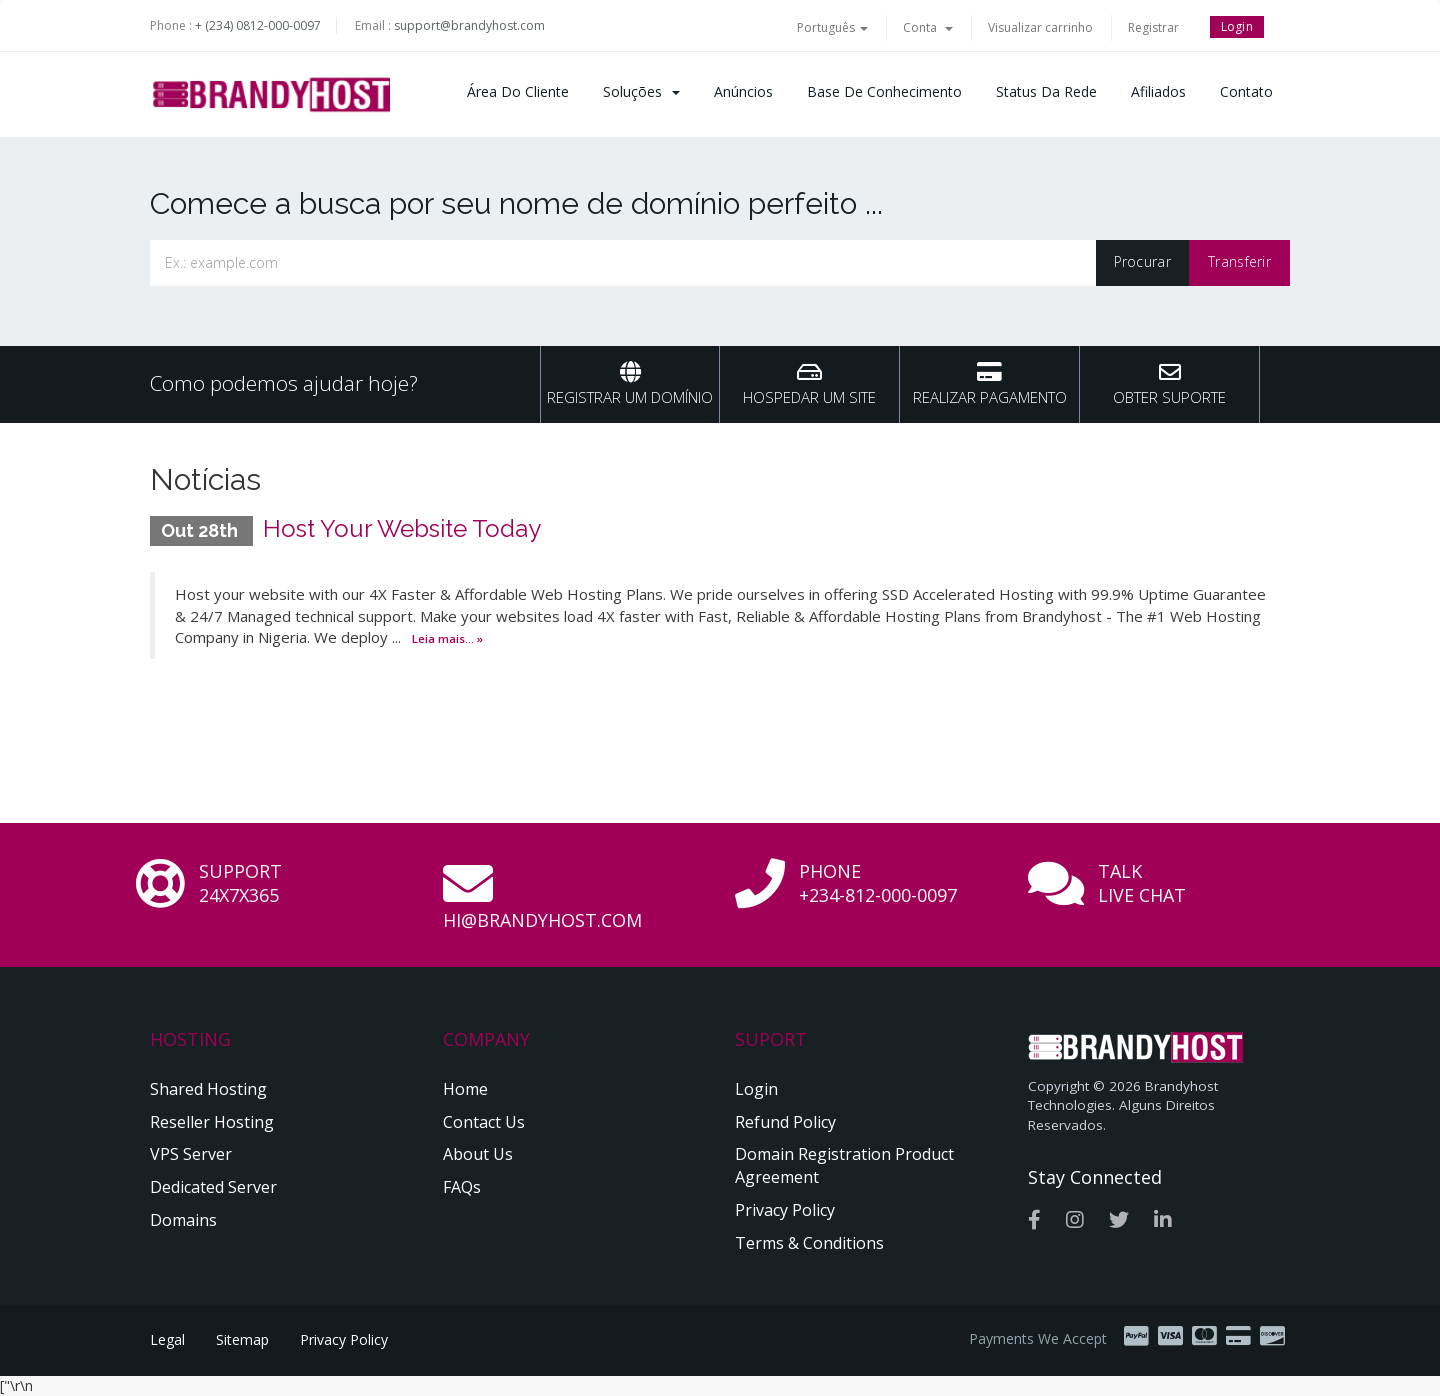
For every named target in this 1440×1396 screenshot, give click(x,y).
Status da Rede (1046, 91)
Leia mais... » (447, 638)
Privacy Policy (785, 1210)
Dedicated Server (213, 1187)
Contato (1246, 91)
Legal (167, 1339)
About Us (478, 1154)
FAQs (462, 1187)
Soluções (641, 91)
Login (1237, 26)
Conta (928, 27)
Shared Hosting (208, 1089)
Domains (183, 1220)
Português (832, 27)
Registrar (1153, 27)
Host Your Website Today (402, 528)
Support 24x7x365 (240, 883)
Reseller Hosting (212, 1122)
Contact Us (484, 1122)
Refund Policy (785, 1122)
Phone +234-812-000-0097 (878, 883)
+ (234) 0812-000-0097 (258, 25)
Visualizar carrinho (1040, 27)
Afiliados (1158, 91)
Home (465, 1089)
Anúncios (743, 91)
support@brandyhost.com (469, 25)
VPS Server (191, 1154)
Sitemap (242, 1339)
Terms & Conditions (809, 1243)
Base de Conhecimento (884, 91)
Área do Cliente (518, 91)
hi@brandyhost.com (542, 920)
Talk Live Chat (1142, 883)
